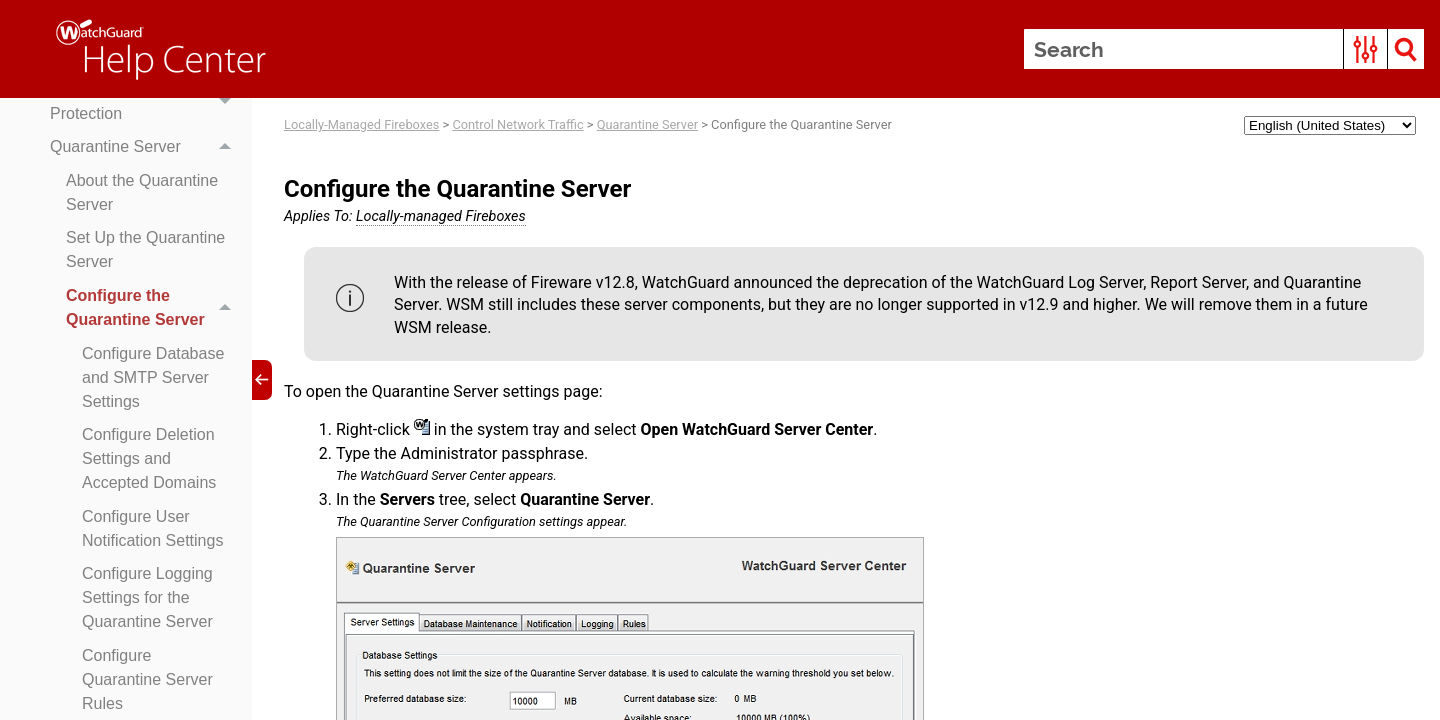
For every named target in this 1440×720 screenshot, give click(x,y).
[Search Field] (1224, 49)
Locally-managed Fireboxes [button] (441, 216)
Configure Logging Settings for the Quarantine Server (147, 597)
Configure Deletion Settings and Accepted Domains (149, 458)
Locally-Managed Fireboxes (361, 124)
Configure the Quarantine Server (154, 308)
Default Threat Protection (146, 102)
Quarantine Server (146, 147)
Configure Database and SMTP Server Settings (153, 377)
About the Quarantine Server (142, 192)
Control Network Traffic (517, 124)
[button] (1365, 49)
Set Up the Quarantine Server (145, 249)
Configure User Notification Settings (152, 528)
